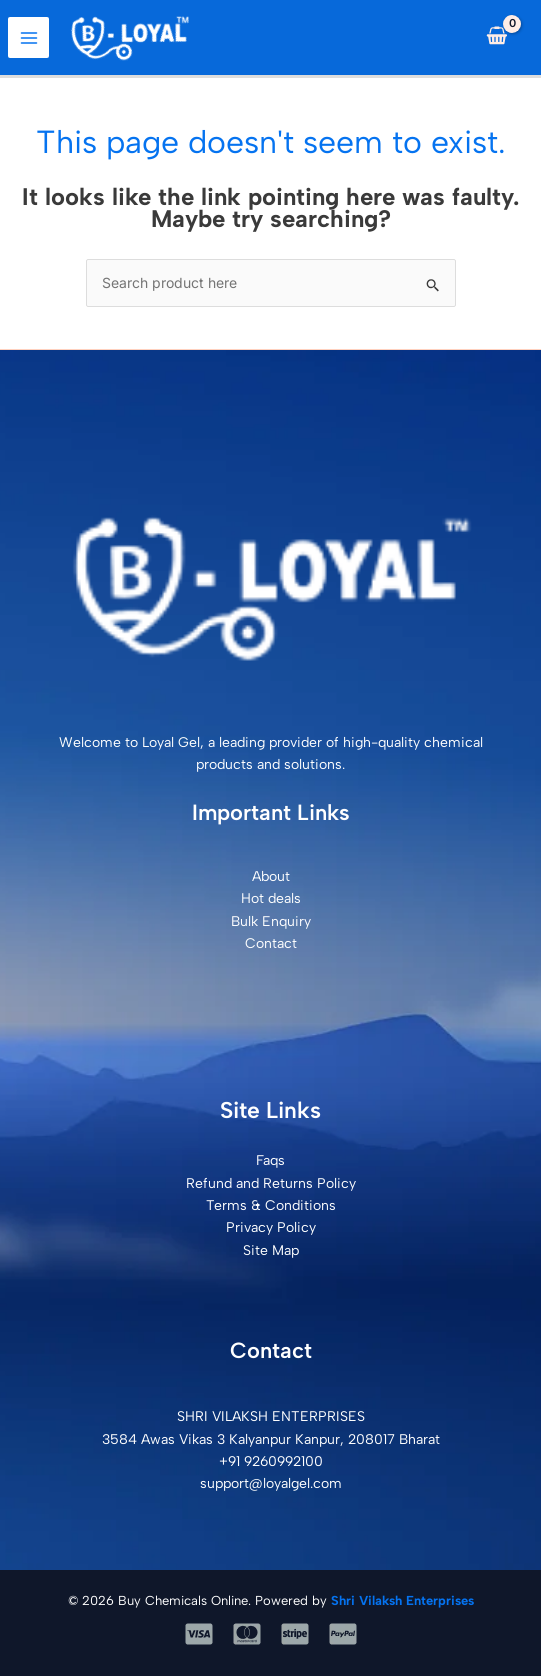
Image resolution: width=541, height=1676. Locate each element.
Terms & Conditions (271, 1205)
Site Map (271, 1250)
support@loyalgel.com (271, 1483)
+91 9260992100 (271, 1461)
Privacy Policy (271, 1227)
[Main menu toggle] (28, 37)
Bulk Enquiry (271, 921)
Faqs (270, 1160)
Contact (271, 943)
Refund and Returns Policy (271, 1183)
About (271, 876)
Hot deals (271, 898)
